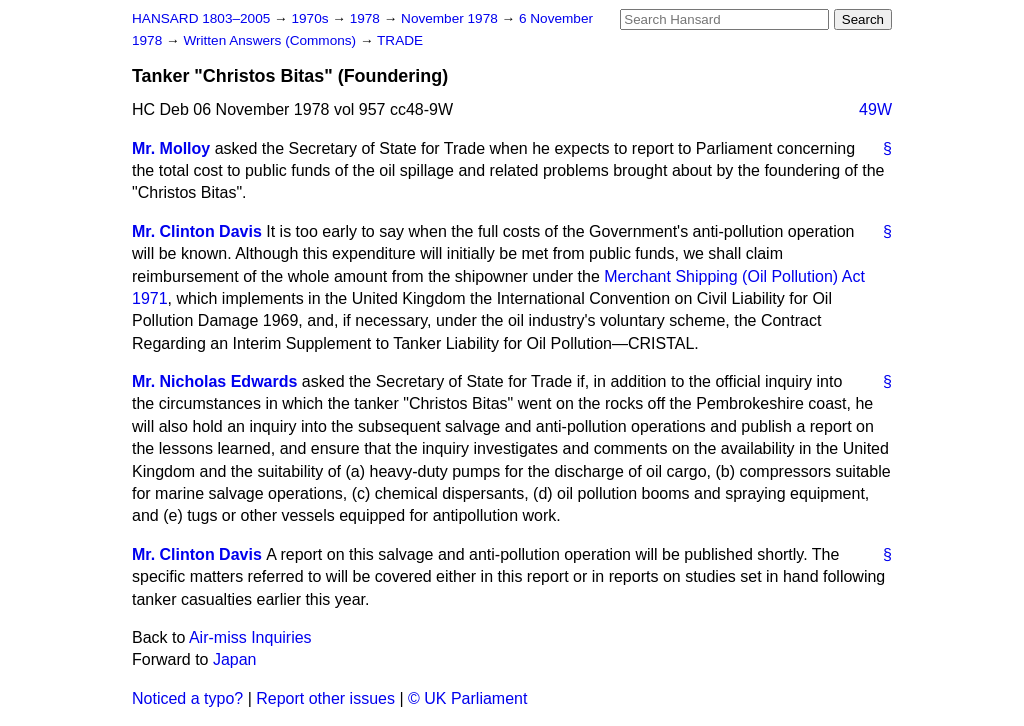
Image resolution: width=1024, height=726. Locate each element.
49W (875, 109)
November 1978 (451, 18)
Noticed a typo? (187, 698)
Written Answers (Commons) (271, 40)
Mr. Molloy (171, 148)
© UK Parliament (467, 698)
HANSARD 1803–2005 (201, 18)
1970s (311, 18)
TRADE (400, 40)
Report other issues (325, 698)
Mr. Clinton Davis (197, 231)
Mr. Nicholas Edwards (214, 381)
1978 (367, 18)
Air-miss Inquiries (250, 637)
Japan (235, 659)
